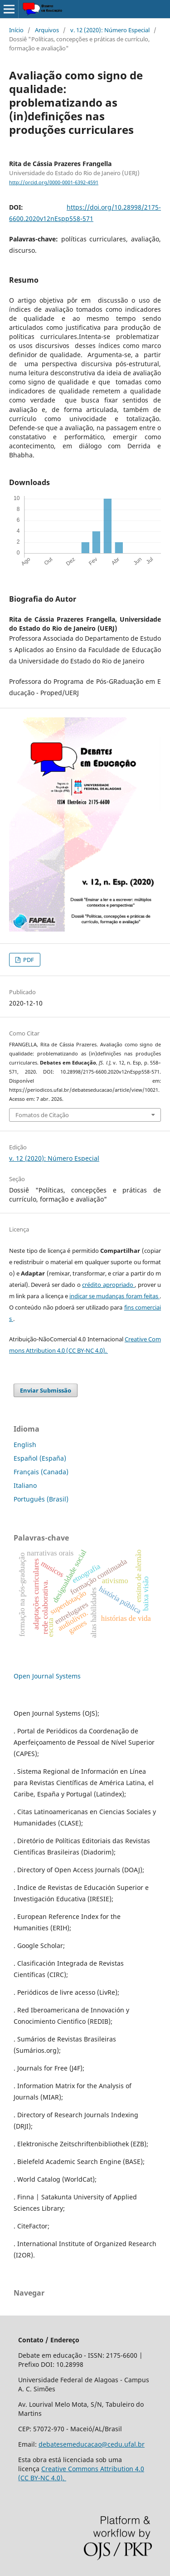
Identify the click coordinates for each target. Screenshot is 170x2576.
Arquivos (47, 30)
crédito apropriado (108, 1285)
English (25, 1444)
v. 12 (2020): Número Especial (110, 30)
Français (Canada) (41, 1471)
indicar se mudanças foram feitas (114, 1296)
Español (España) (40, 1458)
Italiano (25, 1485)
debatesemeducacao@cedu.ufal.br (92, 2444)
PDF (28, 960)
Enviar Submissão (45, 1390)
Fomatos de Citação (42, 1115)
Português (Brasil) (41, 1499)
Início (16, 30)
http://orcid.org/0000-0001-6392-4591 (53, 182)
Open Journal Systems (47, 1676)
